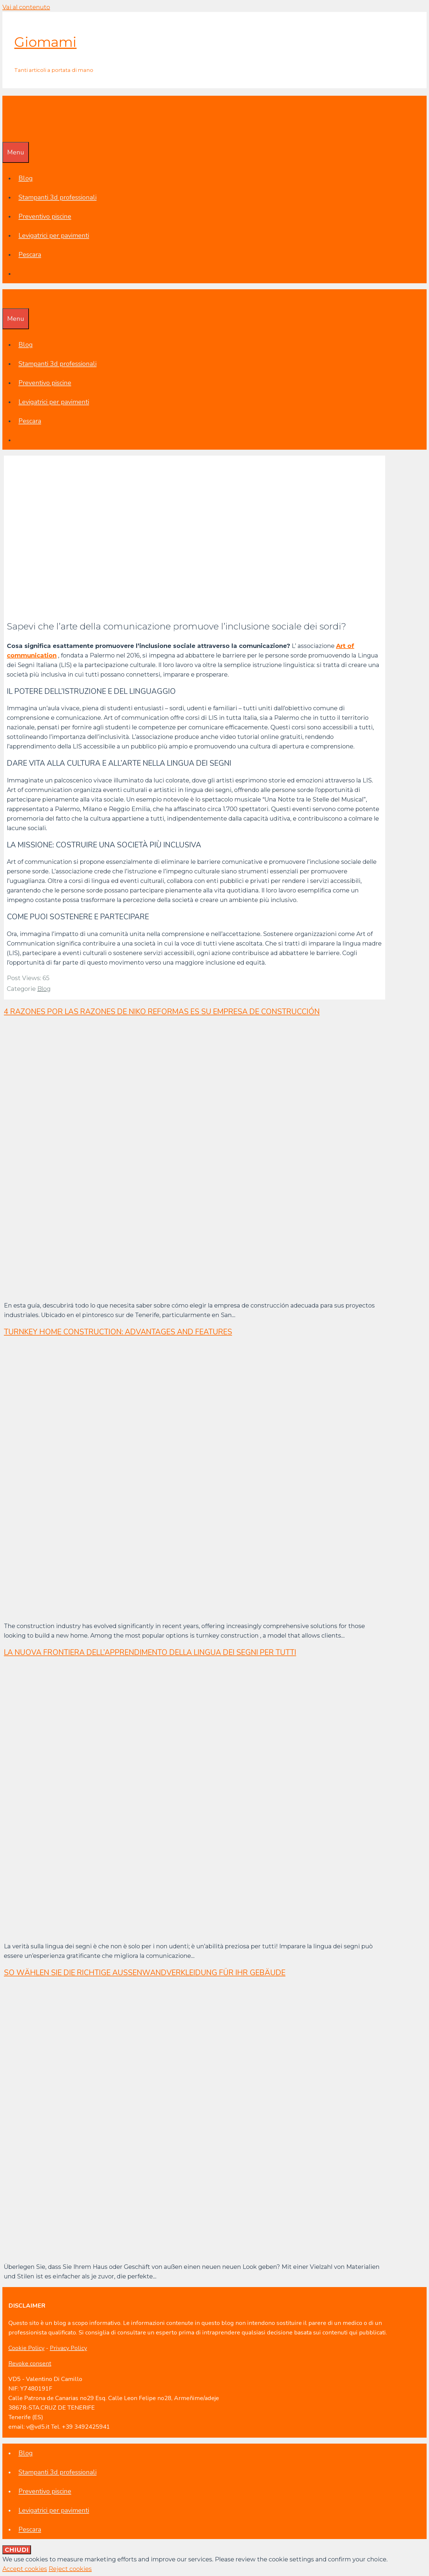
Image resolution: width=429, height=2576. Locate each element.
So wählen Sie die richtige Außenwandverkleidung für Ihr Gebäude (144, 1973)
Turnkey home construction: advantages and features (118, 1332)
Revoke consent (29, 2364)
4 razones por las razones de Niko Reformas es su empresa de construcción (162, 1012)
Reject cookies (70, 2568)
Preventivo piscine (44, 216)
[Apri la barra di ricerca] (6, 132)
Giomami (45, 42)
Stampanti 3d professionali (57, 197)
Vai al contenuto (26, 7)
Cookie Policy (26, 2348)
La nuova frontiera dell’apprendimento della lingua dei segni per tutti (150, 1652)
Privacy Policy (68, 2348)
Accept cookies (24, 2568)
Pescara (29, 254)
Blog (25, 178)
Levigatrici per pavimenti (53, 235)
